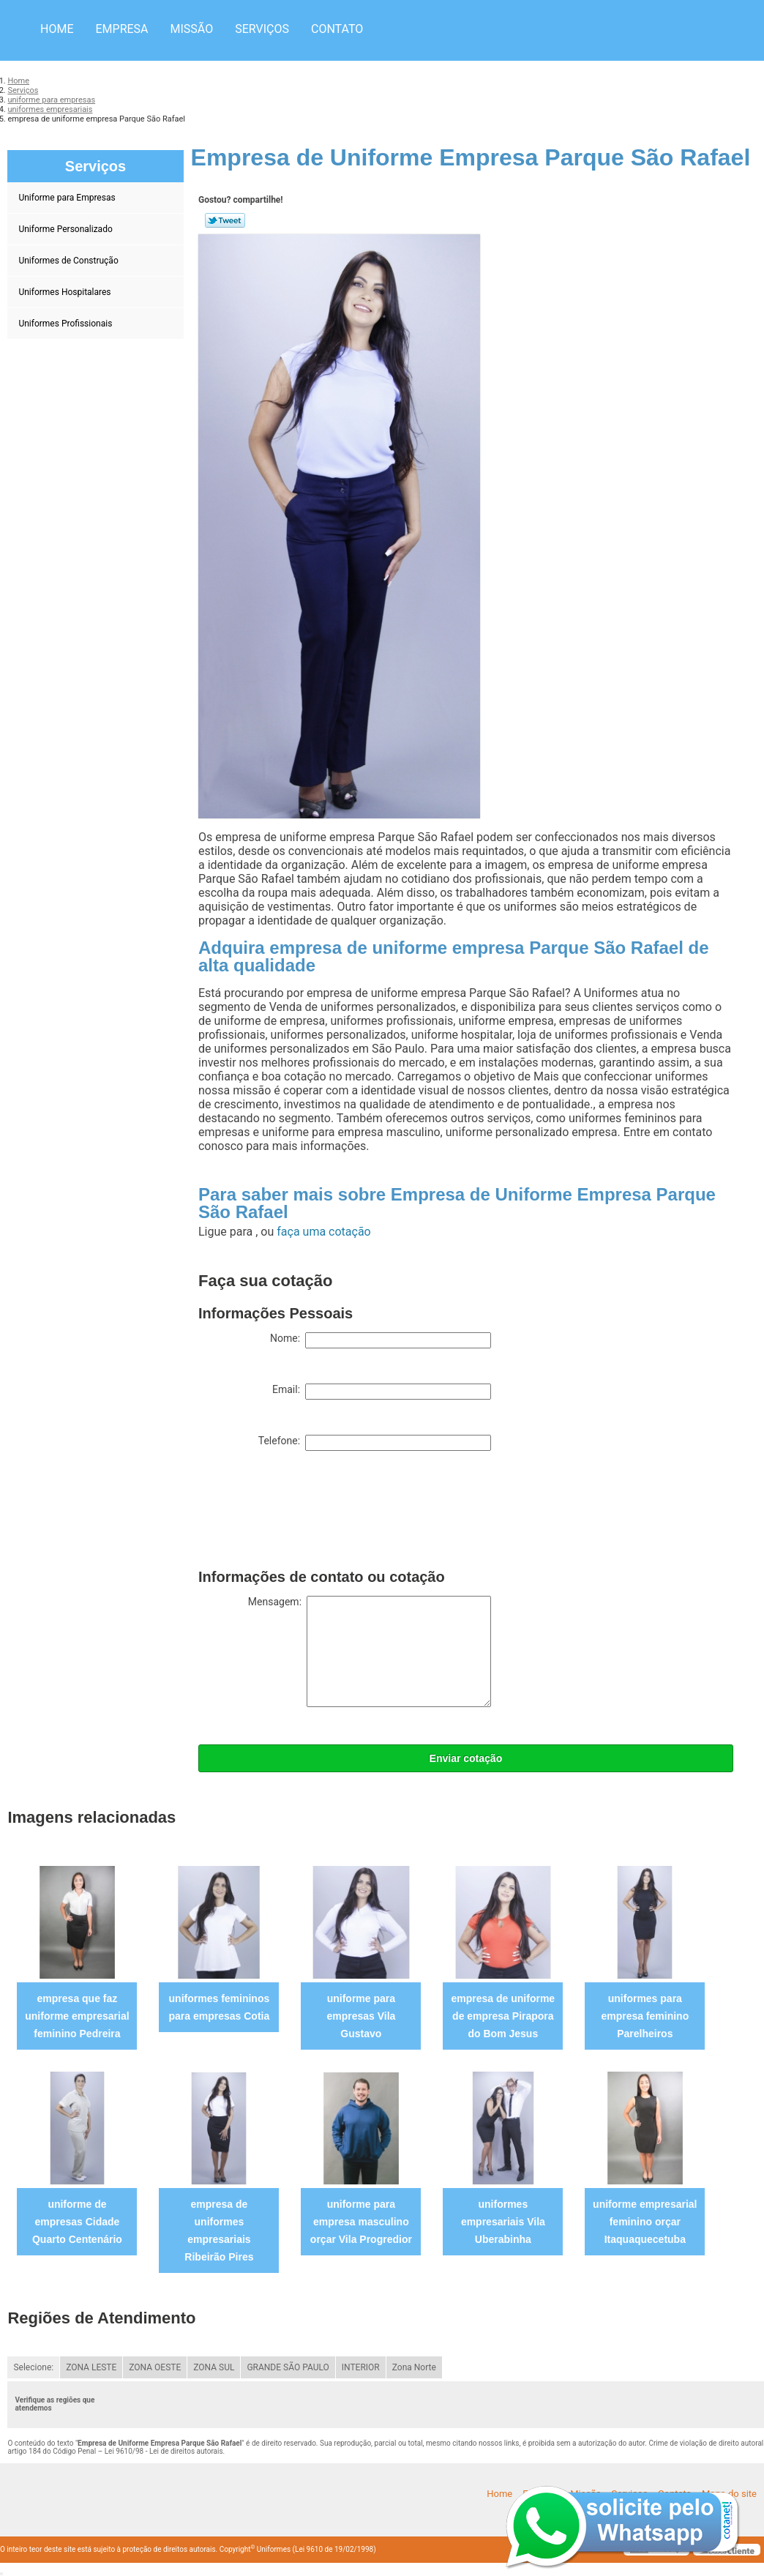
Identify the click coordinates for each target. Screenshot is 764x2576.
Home (56, 29)
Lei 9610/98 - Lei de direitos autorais (164, 2451)
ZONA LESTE (91, 2367)
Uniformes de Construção (69, 260)
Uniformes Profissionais (66, 323)
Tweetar (225, 220)
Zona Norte (414, 2367)
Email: (381, 1392)
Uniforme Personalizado (66, 229)
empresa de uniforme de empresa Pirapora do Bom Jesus (503, 2016)
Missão (192, 29)
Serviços (262, 29)
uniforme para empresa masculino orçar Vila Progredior (361, 2221)
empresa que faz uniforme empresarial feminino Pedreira (77, 2016)
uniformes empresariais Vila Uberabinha (503, 2221)
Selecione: (33, 2367)
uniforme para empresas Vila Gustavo (360, 2016)
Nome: (380, 1340)
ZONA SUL (213, 2367)
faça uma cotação (323, 1232)
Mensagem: (369, 1651)
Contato (337, 29)
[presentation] (309, 1513)
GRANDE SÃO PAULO (288, 2367)
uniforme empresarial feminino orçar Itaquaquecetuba (645, 2221)
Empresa (121, 29)
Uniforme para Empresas (67, 198)
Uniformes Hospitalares (65, 292)
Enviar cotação (466, 1758)
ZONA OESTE (155, 2367)
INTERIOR (361, 2367)
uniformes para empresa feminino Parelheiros (645, 2016)
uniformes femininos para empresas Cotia (219, 2007)
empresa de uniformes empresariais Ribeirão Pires (218, 2230)
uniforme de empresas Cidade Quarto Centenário (77, 2221)
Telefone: (374, 1443)
